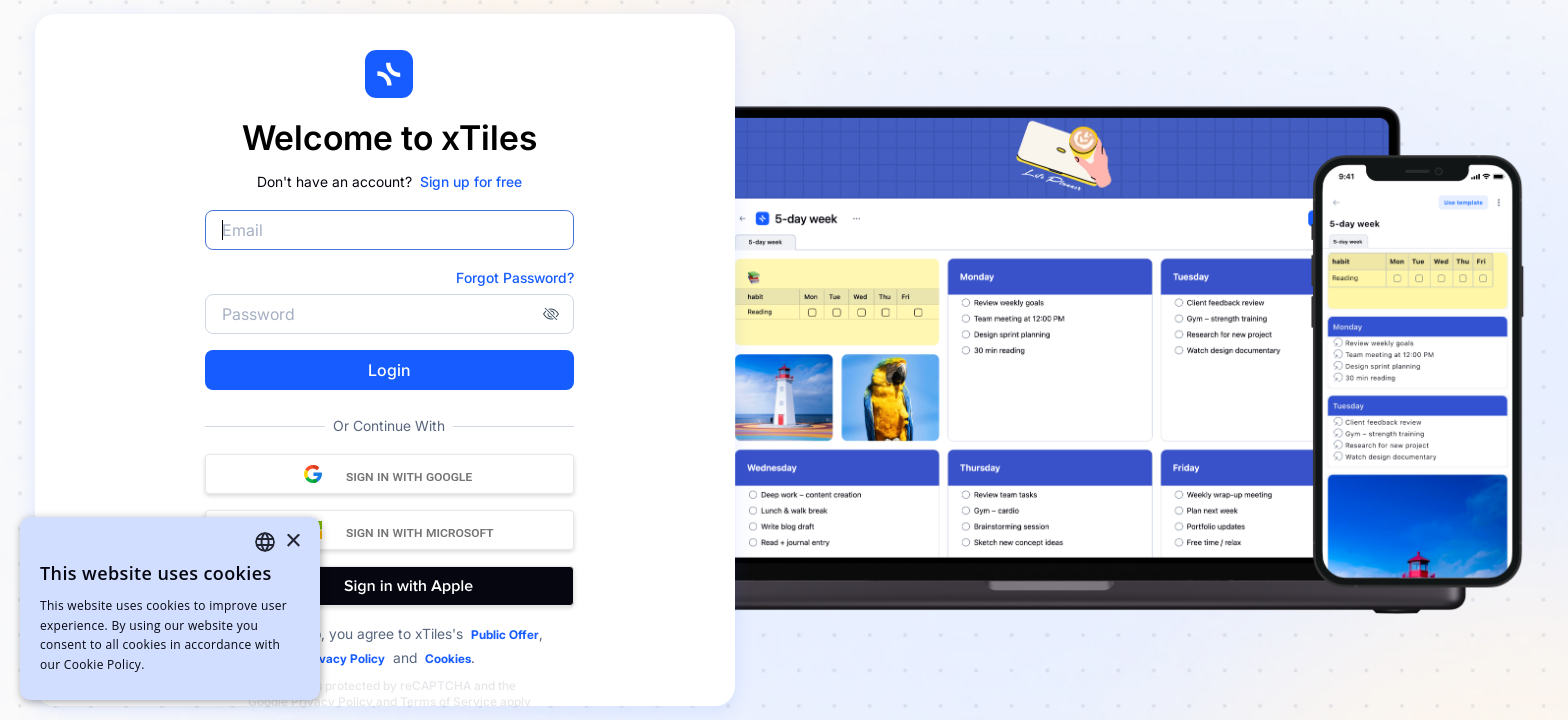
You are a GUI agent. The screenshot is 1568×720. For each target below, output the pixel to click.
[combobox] (265, 542)
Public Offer (505, 634)
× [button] (292, 541)
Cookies (448, 658)
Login (389, 370)
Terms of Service (448, 701)
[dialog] (170, 608)
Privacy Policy (344, 658)
